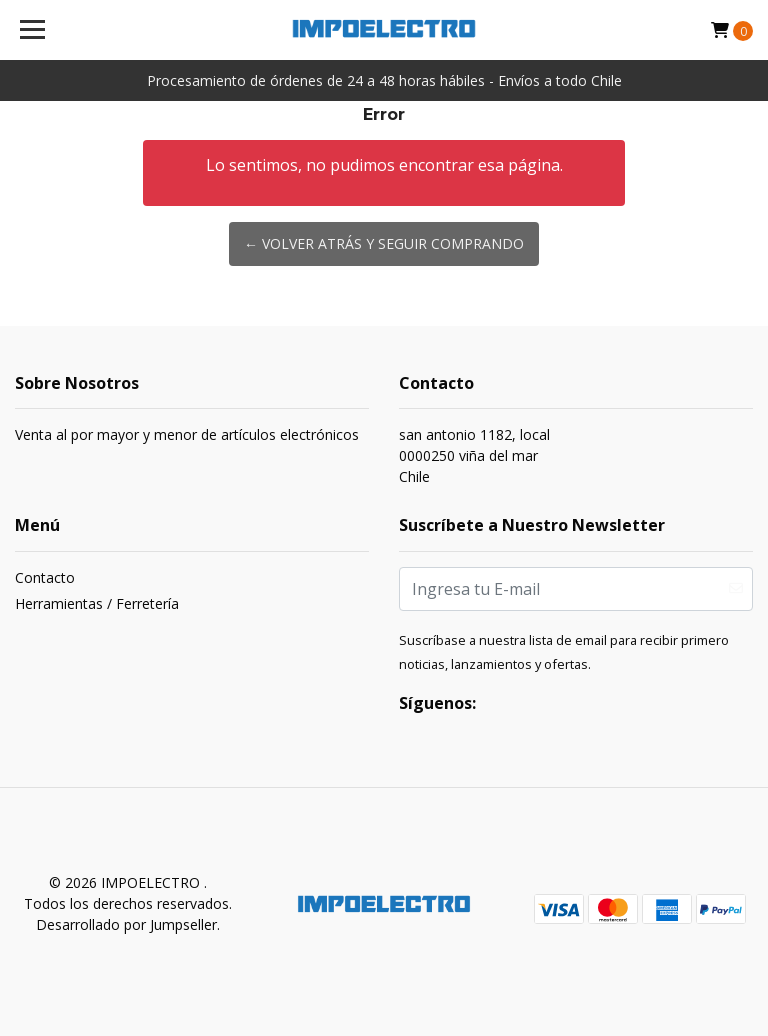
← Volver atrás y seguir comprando (384, 243)
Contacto (45, 577)
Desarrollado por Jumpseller (126, 924)
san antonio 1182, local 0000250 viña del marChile (474, 455)
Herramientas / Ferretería (97, 603)
